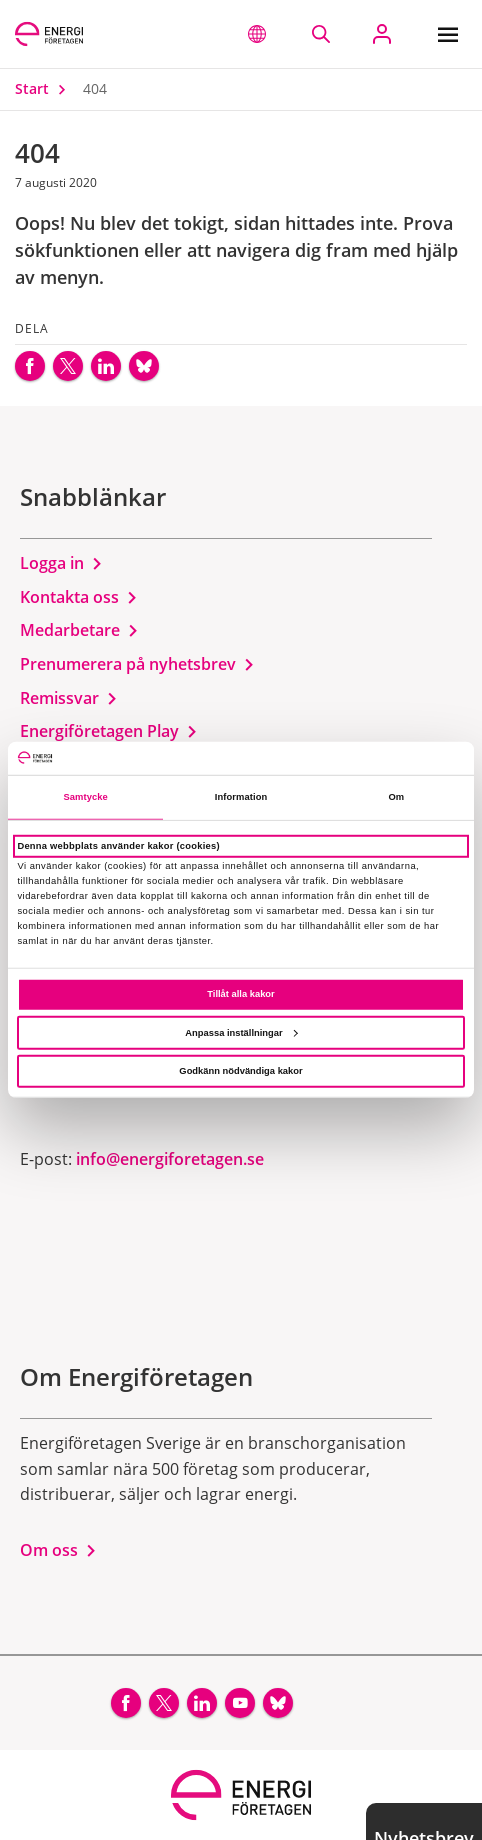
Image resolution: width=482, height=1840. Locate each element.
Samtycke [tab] (85, 797)
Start (45, 88)
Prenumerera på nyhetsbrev (137, 664)
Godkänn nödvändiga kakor (240, 1071)
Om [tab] (396, 797)
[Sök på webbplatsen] (320, 34)
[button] (257, 34)
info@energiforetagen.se (170, 1159)
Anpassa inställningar (241, 1032)
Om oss (58, 1550)
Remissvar (69, 698)
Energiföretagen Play (109, 731)
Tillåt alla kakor (240, 994)
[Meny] (452, 34)
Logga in (61, 563)
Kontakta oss (79, 597)
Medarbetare (79, 630)
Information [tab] (241, 797)
